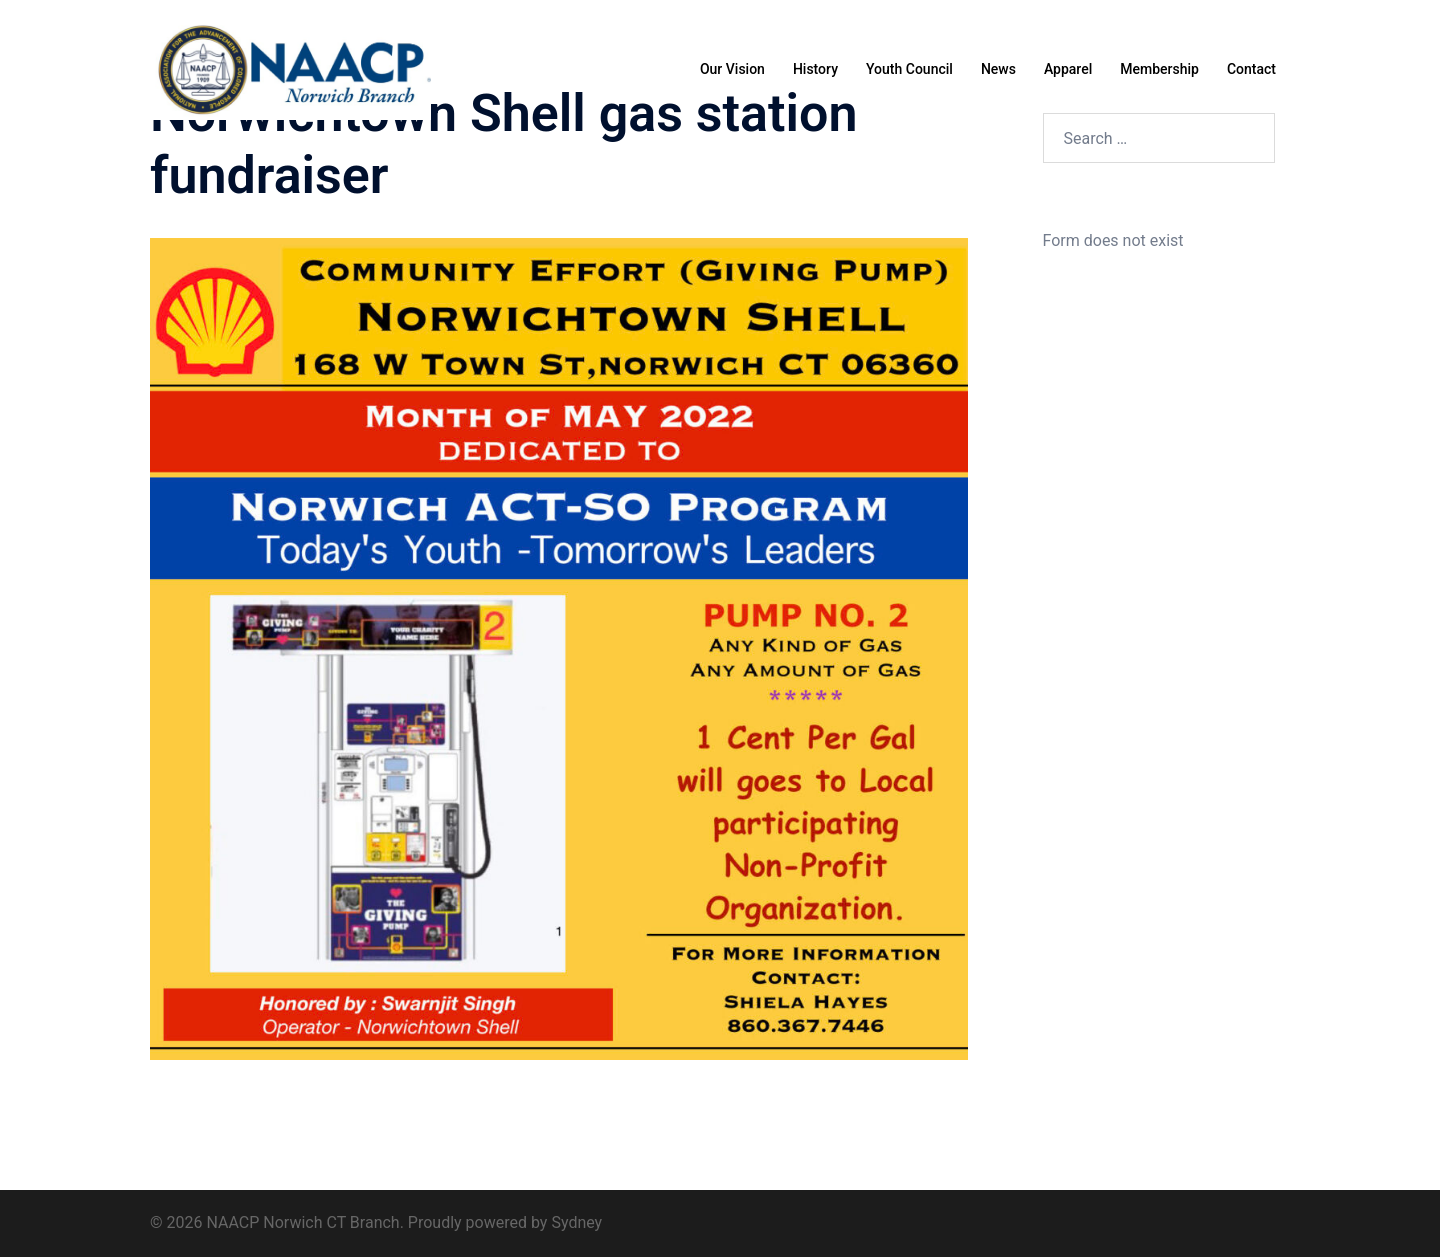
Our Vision (732, 69)
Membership (1159, 69)
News (998, 69)
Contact (1251, 69)
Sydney (576, 1222)
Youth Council (909, 69)
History (815, 69)
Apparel (1068, 69)
